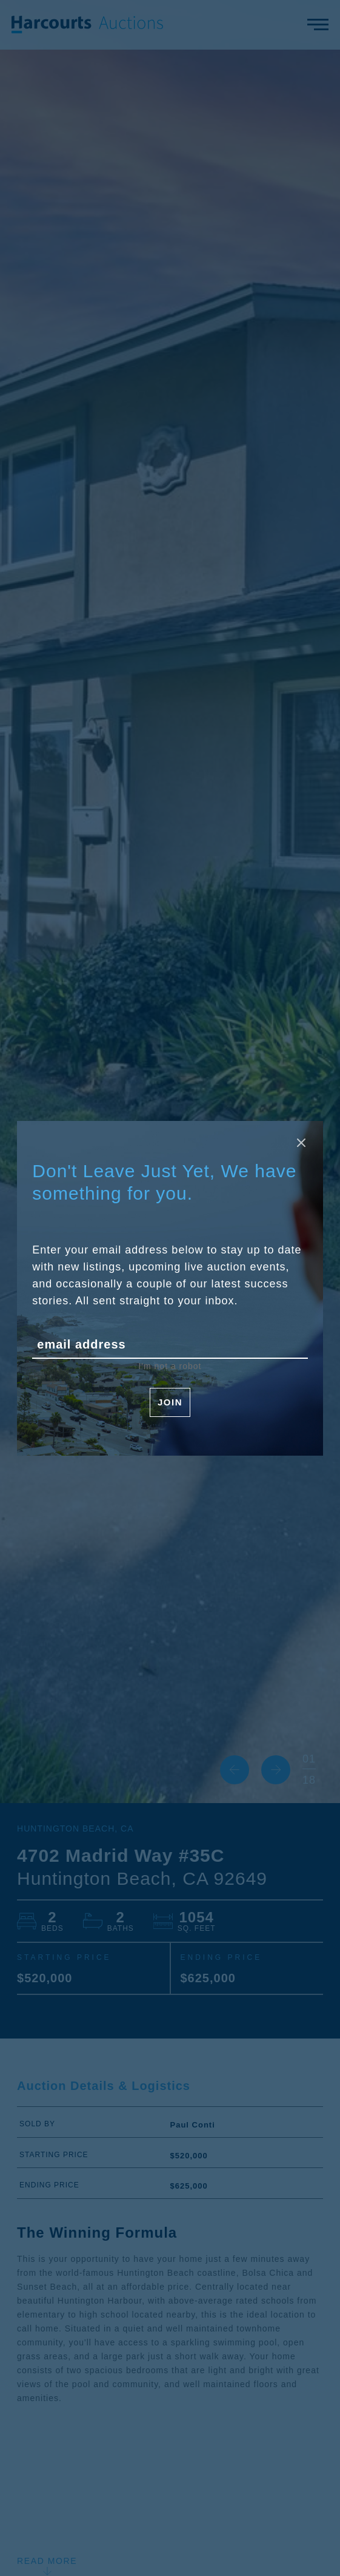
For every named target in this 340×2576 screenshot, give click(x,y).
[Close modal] (301, 1143)
